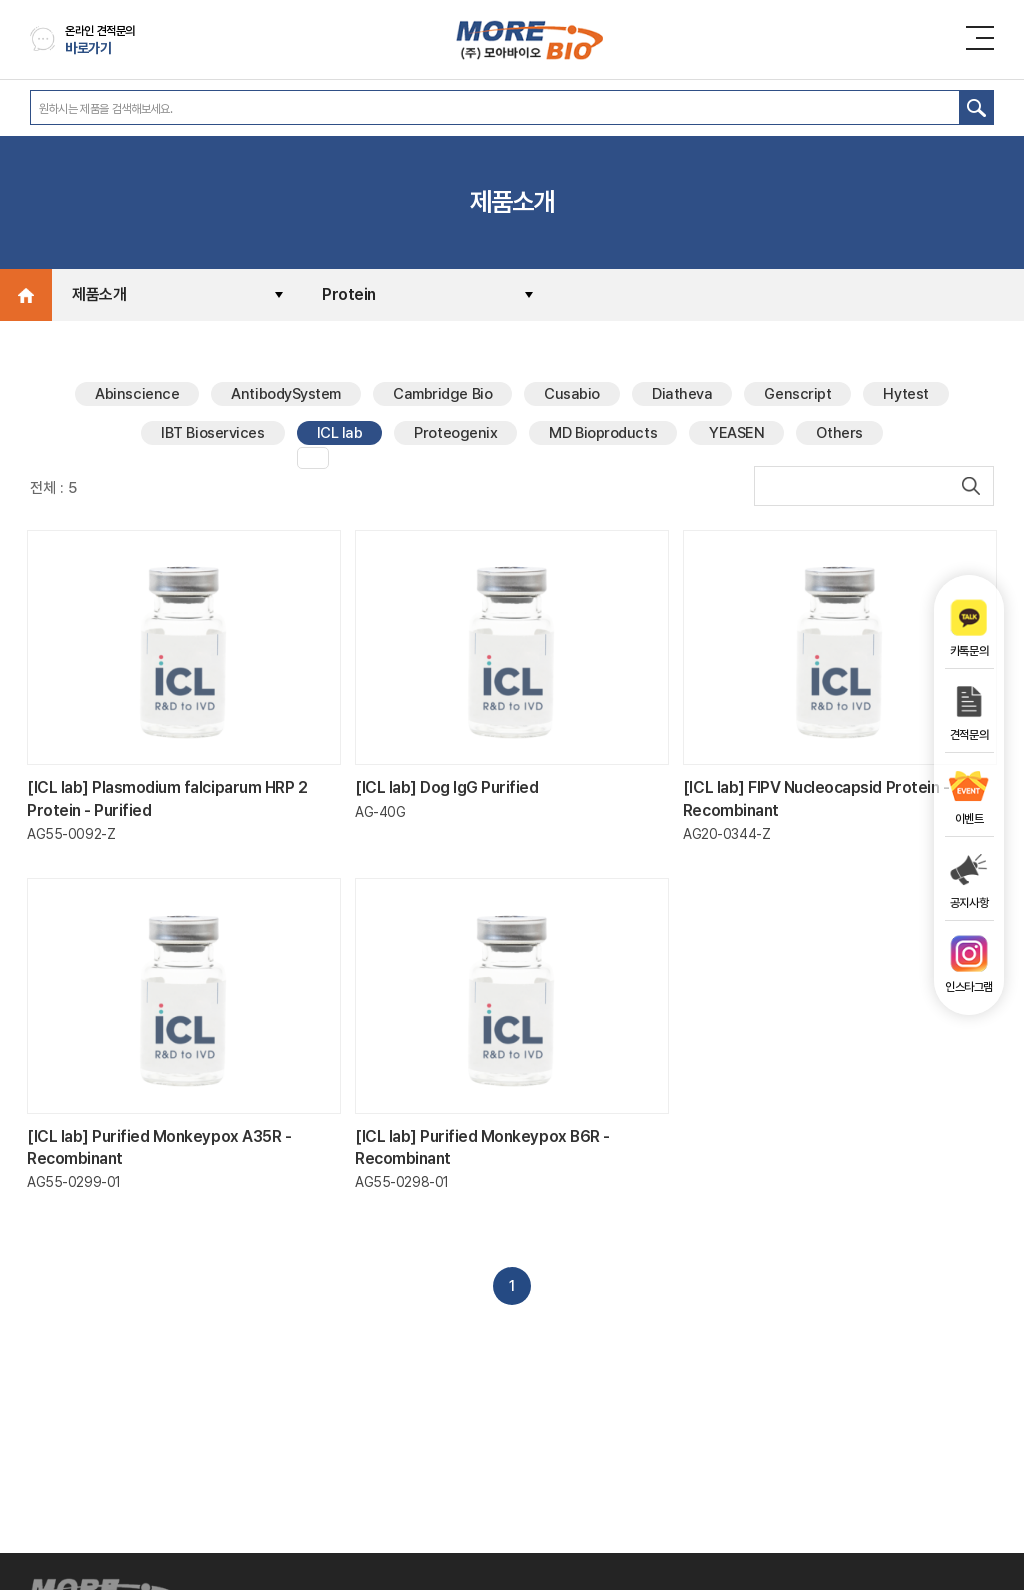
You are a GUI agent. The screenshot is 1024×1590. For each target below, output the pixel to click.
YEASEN (736, 433)
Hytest (905, 394)
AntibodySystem (286, 394)
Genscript (797, 394)
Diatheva (682, 394)
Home (26, 295)
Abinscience (137, 394)
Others (839, 433)
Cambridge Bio (442, 394)
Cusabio (572, 394)
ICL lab (340, 433)
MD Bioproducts (603, 433)
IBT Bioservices (212, 433)
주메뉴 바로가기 (0, 0)
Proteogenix (455, 433)
